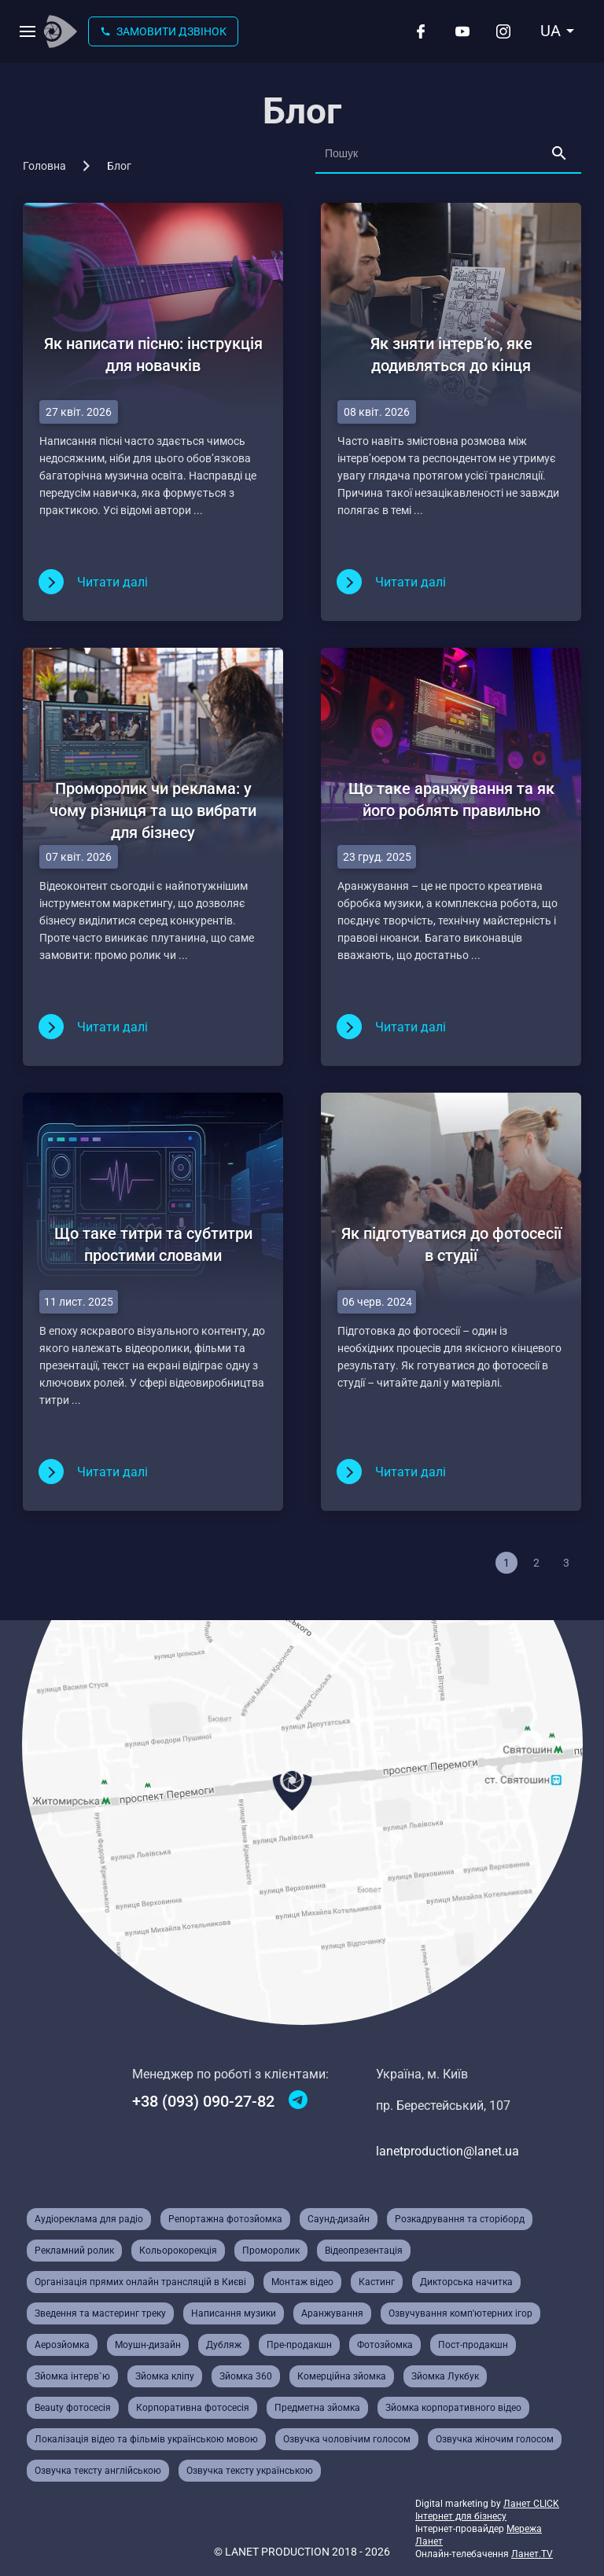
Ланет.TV (532, 2553)
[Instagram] (503, 31)
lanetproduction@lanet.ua (447, 2151)
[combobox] (557, 31)
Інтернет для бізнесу (460, 2516)
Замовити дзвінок (163, 31)
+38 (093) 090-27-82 (203, 2101)
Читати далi (112, 582)
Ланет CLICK (531, 2503)
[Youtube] (462, 31)
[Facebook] (421, 31)
